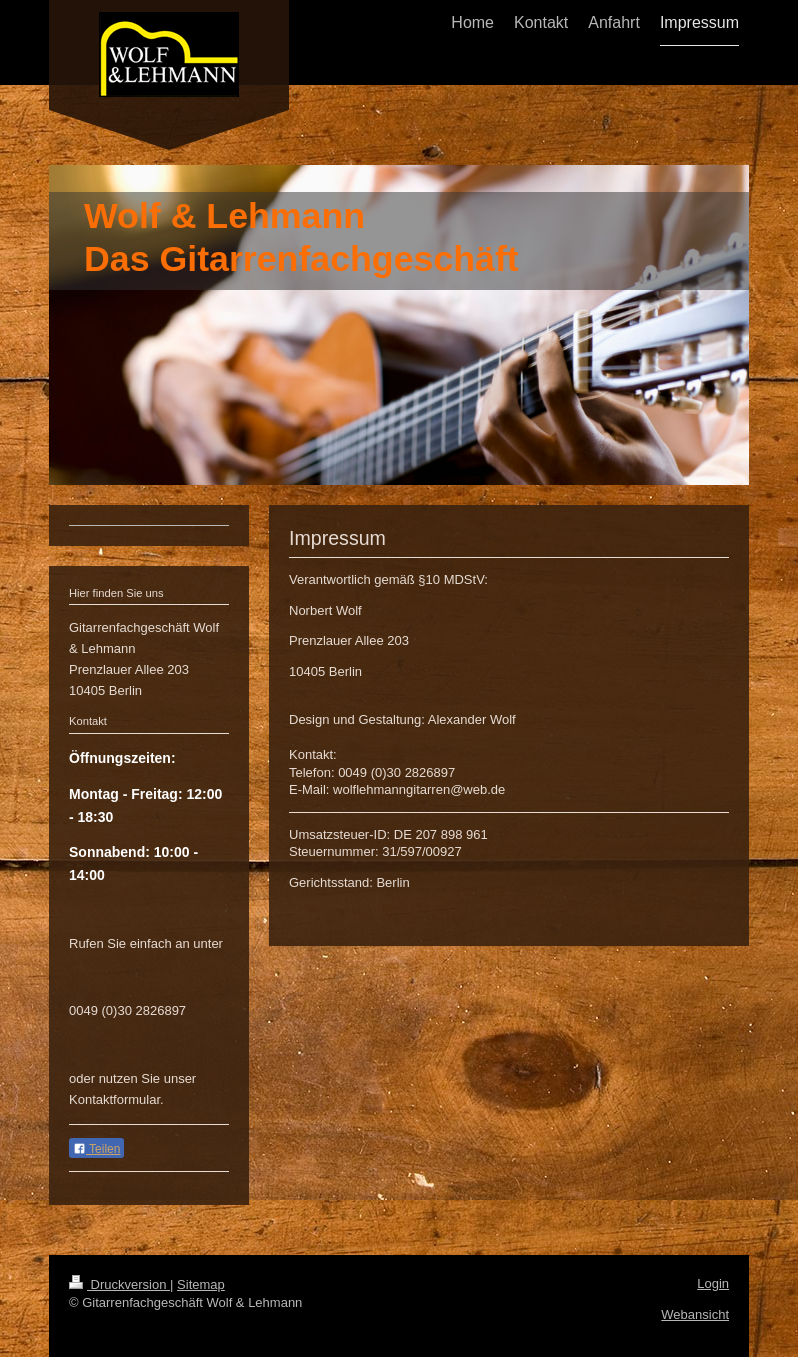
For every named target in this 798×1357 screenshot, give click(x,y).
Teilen (96, 1149)
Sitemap (201, 1284)
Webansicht (695, 1314)
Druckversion (119, 1284)
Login (713, 1283)
